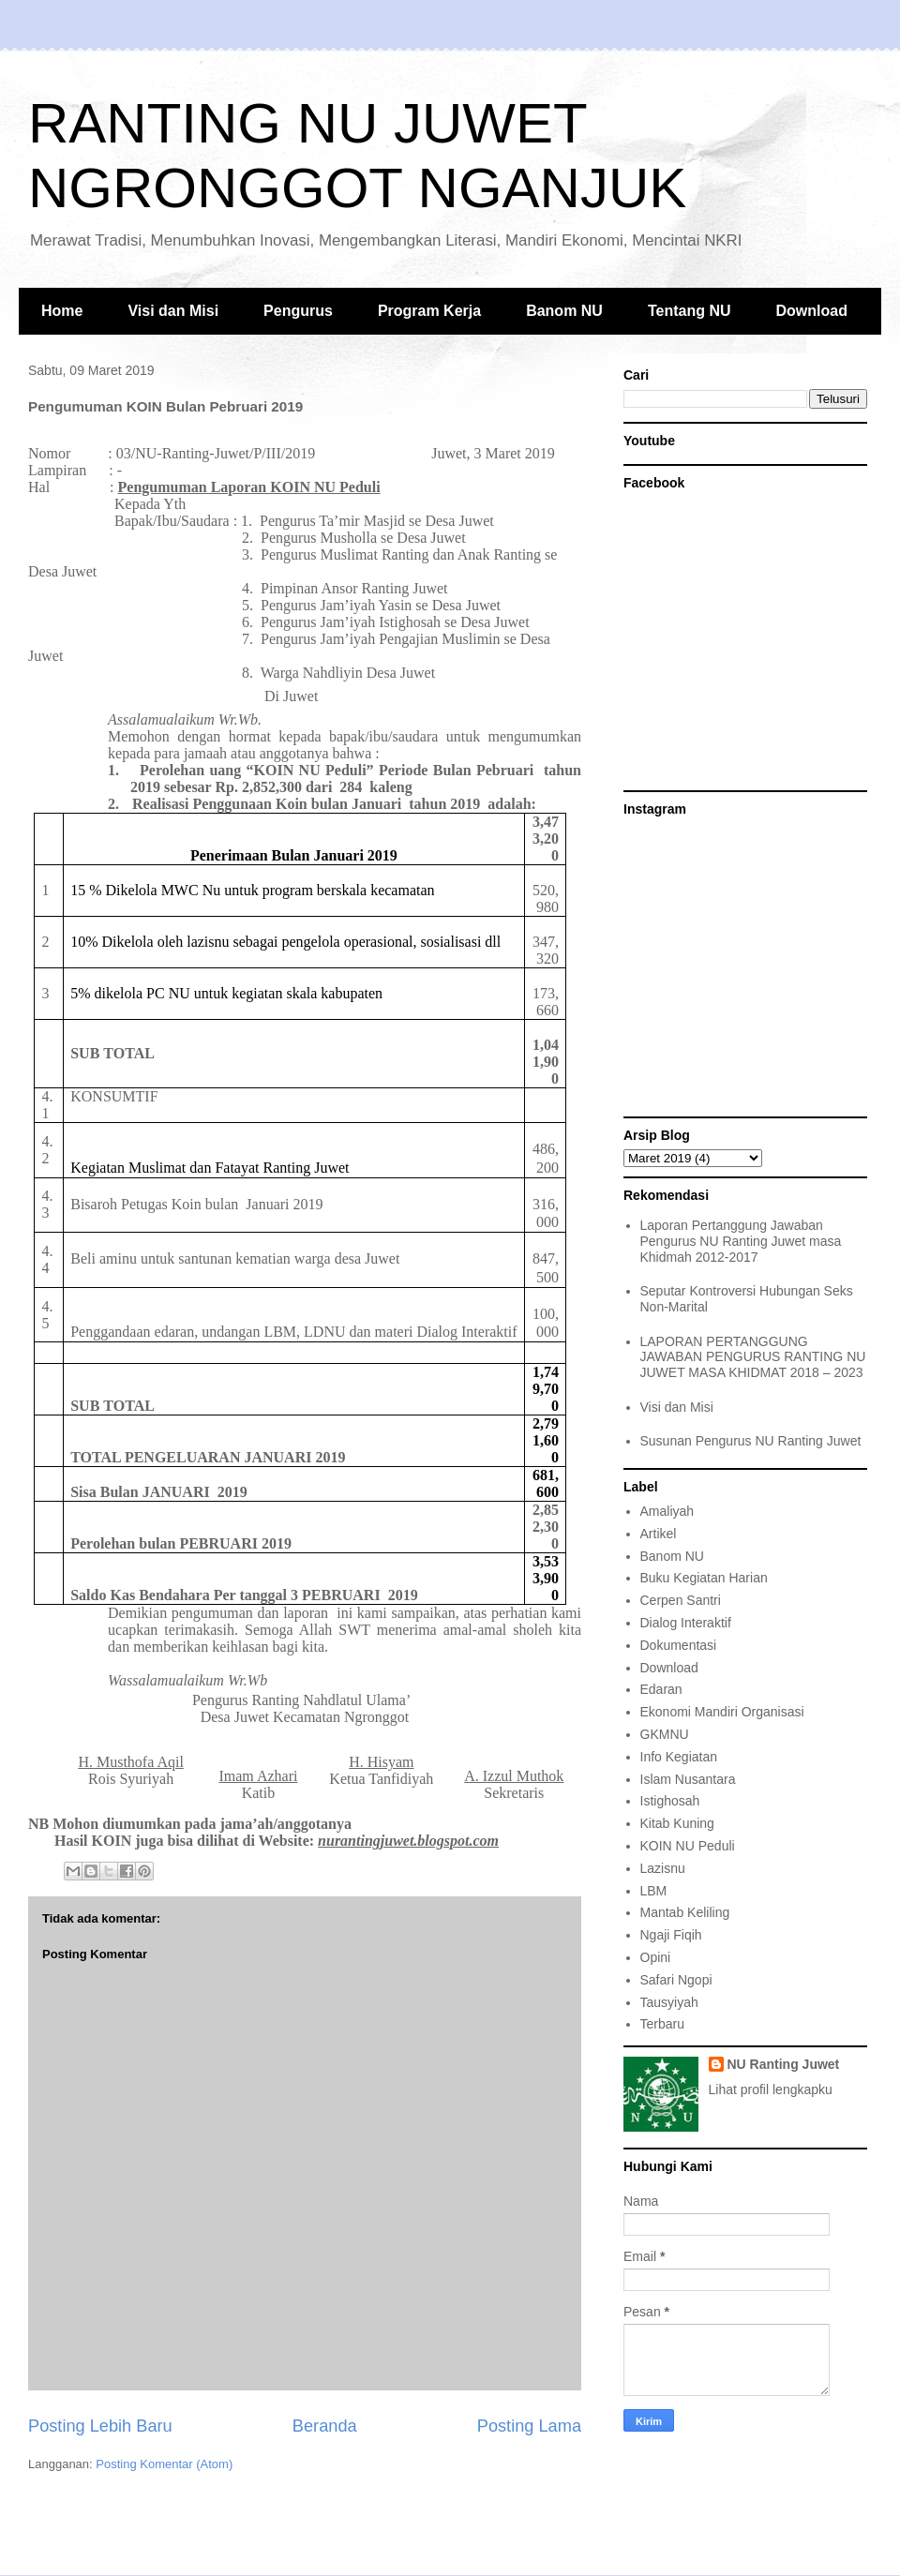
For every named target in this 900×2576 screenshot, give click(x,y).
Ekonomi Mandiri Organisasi (722, 1711)
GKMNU (664, 1734)
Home (61, 311)
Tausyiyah (669, 2002)
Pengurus (298, 311)
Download (812, 311)
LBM (654, 1890)
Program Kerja (429, 311)
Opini (655, 1957)
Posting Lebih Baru (100, 2426)
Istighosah (670, 1800)
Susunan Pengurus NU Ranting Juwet (751, 1440)
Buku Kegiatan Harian (704, 1577)
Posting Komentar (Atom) (164, 2464)
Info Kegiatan (679, 1756)
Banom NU (564, 311)
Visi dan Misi (173, 311)
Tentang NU (689, 311)
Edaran (661, 1689)
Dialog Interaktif (685, 1622)
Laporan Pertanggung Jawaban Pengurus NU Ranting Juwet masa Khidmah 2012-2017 (741, 1241)
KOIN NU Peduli (687, 1845)
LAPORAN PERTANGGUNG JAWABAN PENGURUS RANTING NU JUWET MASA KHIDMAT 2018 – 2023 (753, 1357)
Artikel (658, 1533)
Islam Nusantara (688, 1779)
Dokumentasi (678, 1645)
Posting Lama (529, 2426)
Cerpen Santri (680, 1600)
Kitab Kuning (677, 1823)
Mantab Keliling (685, 1912)
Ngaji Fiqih (671, 1934)
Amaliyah (667, 1511)
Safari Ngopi (676, 1979)
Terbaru (662, 2023)
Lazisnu (662, 1868)
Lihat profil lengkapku (770, 2089)
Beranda (324, 2426)
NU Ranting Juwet (784, 2064)
